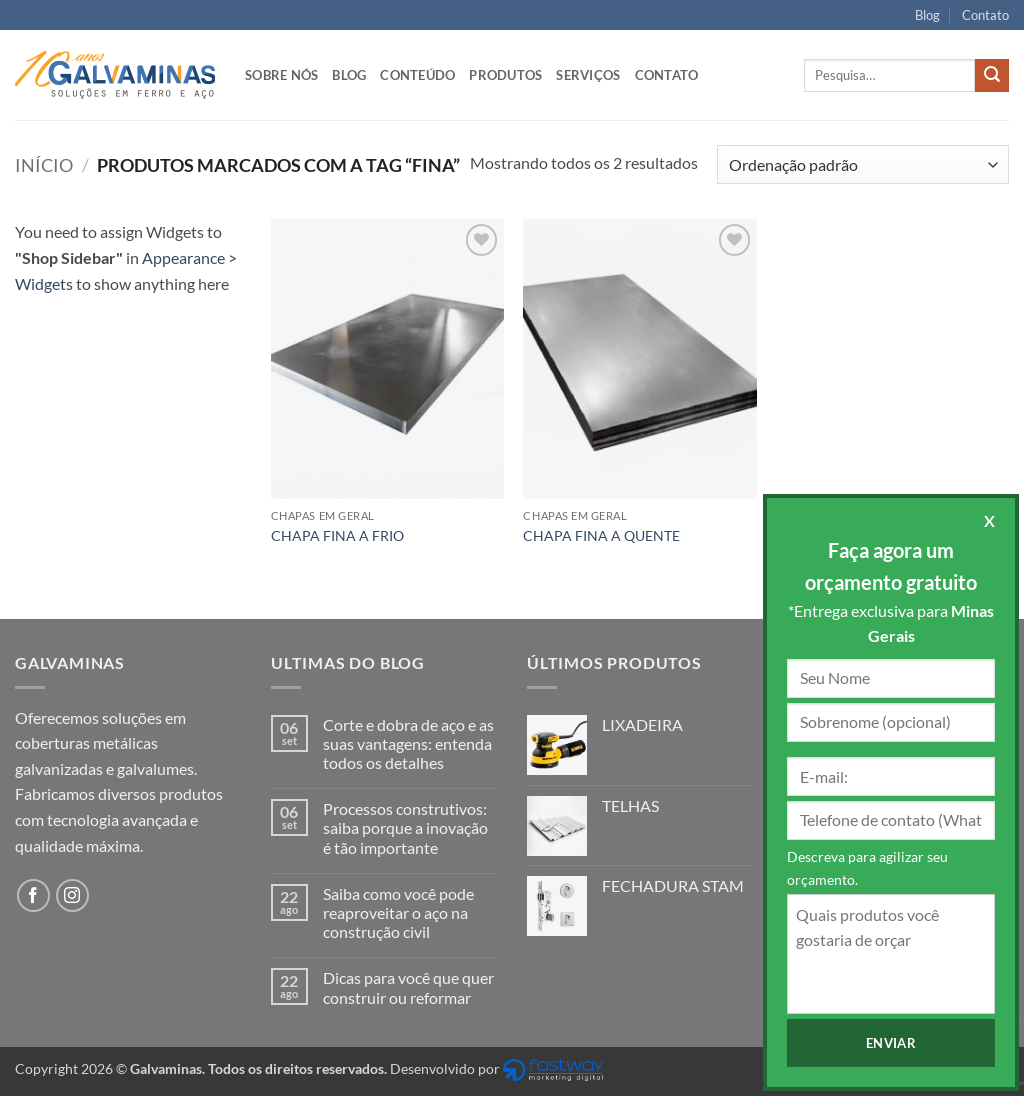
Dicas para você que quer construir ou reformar (408, 987)
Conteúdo (417, 75)
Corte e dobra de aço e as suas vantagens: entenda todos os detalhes (408, 743)
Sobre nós (281, 75)
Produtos (505, 75)
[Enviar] (992, 76)
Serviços (588, 75)
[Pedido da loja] (863, 164)
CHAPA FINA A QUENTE (601, 535)
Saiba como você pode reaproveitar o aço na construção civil (398, 912)
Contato (985, 15)
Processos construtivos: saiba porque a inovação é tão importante (405, 827)
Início (44, 165)
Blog (927, 15)
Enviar (891, 1043)
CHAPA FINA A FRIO (337, 535)
